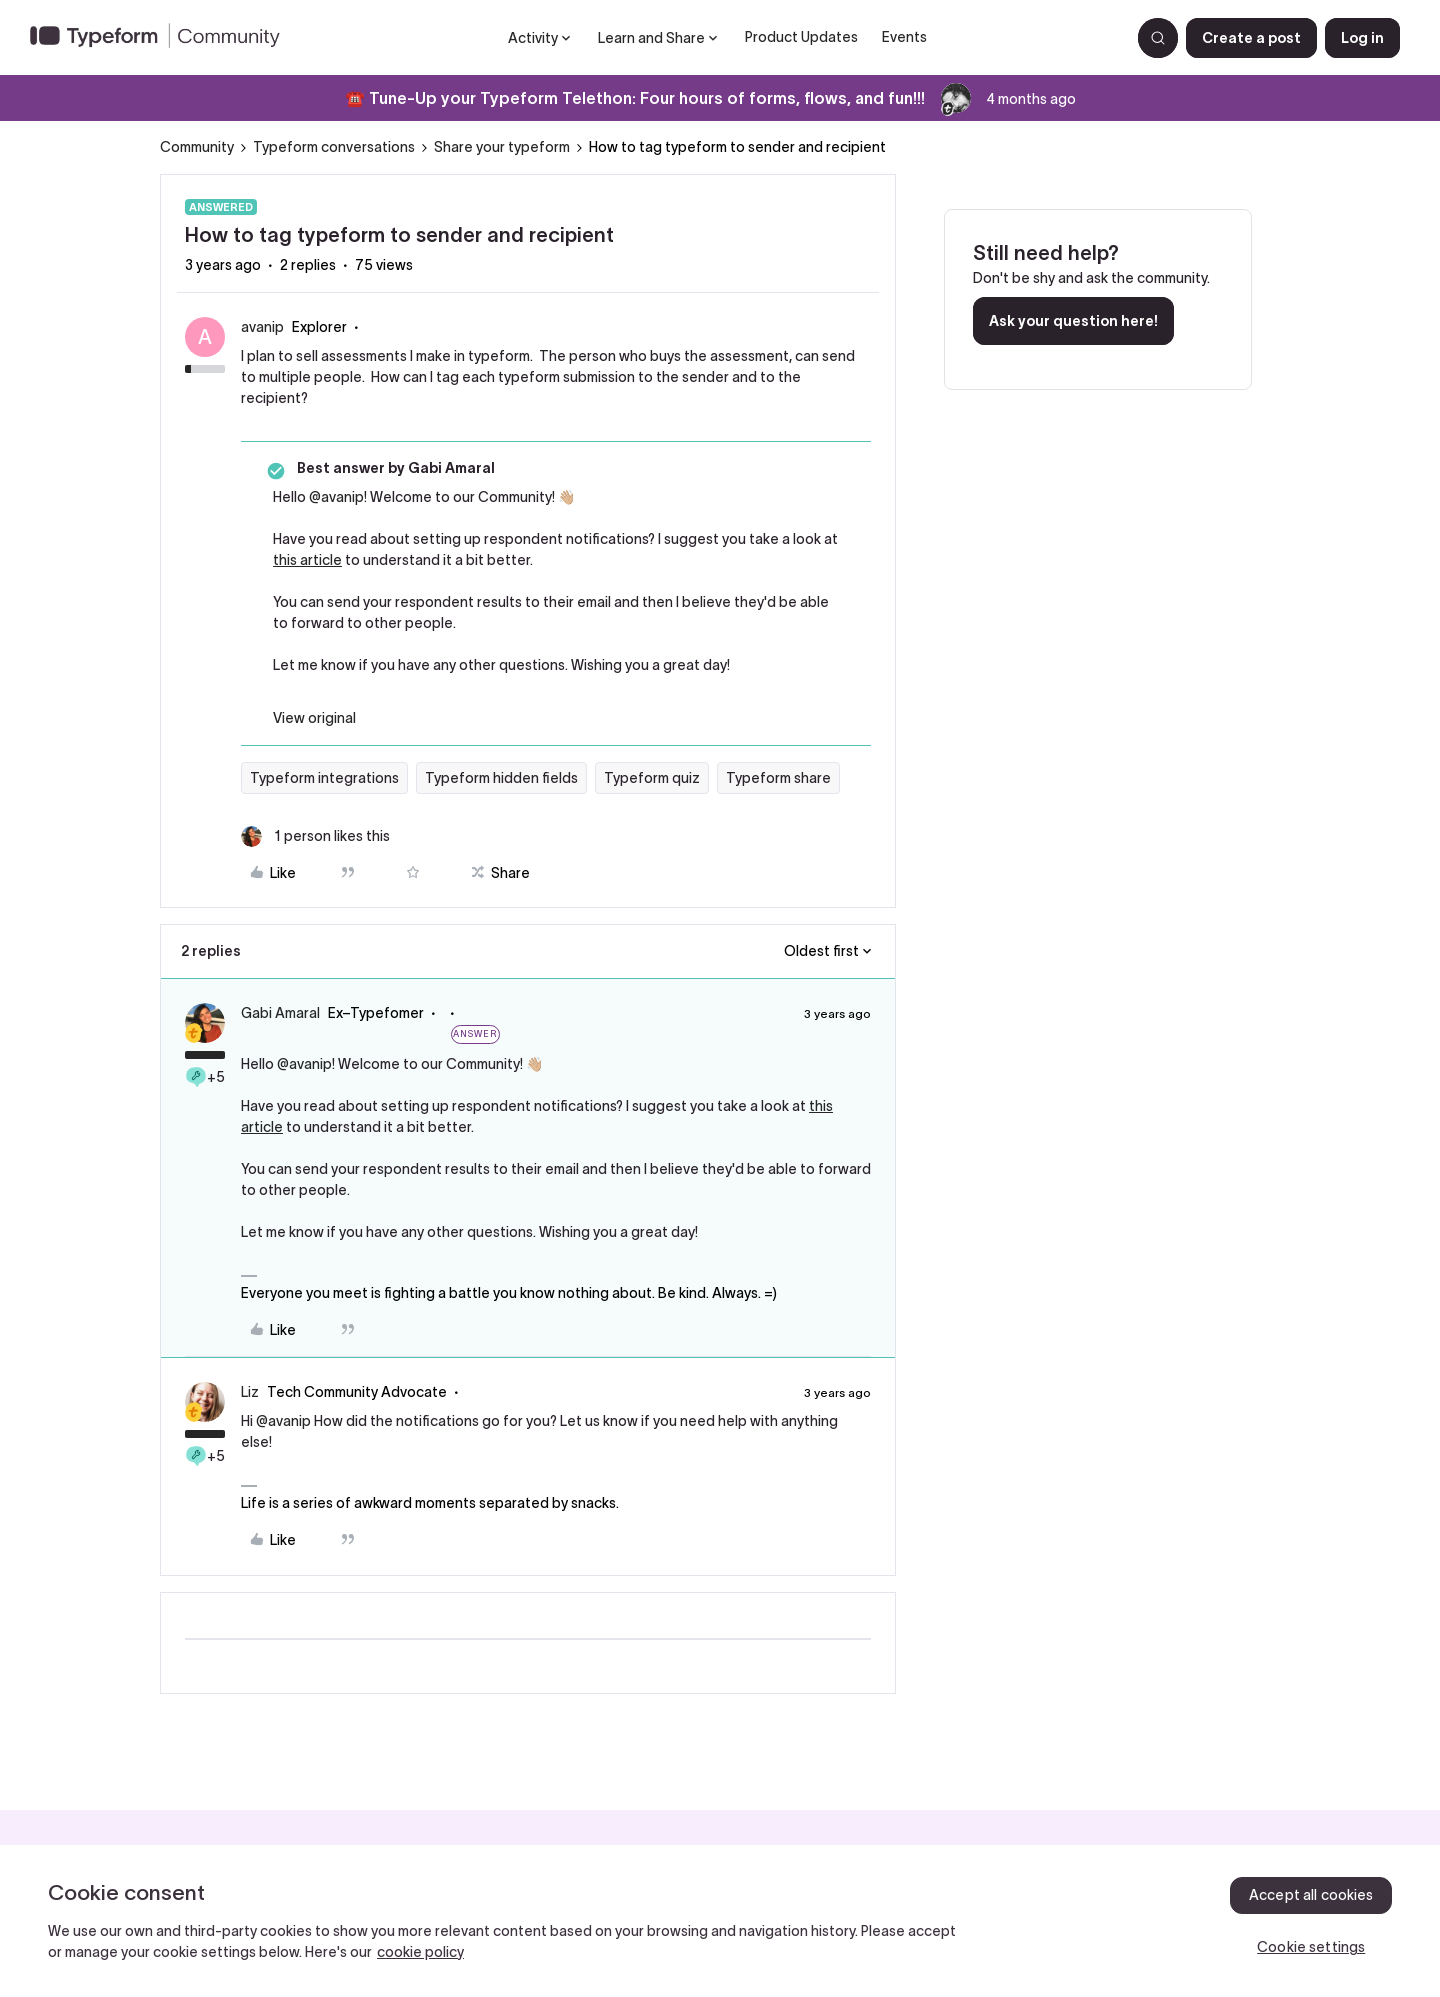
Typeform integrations (324, 778)
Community (197, 147)
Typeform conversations (334, 147)
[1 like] (315, 836)
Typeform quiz (652, 778)
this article (307, 560)
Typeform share (778, 778)
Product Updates (801, 37)
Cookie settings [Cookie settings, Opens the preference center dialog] (1311, 1947)
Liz (250, 1392)
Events (904, 37)
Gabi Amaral (280, 1013)
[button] (1251, 38)
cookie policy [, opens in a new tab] (420, 1952)
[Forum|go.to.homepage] (163, 38)
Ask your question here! (1073, 321)
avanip (262, 327)
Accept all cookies (1311, 1895)
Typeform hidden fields (501, 778)
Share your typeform (502, 147)
